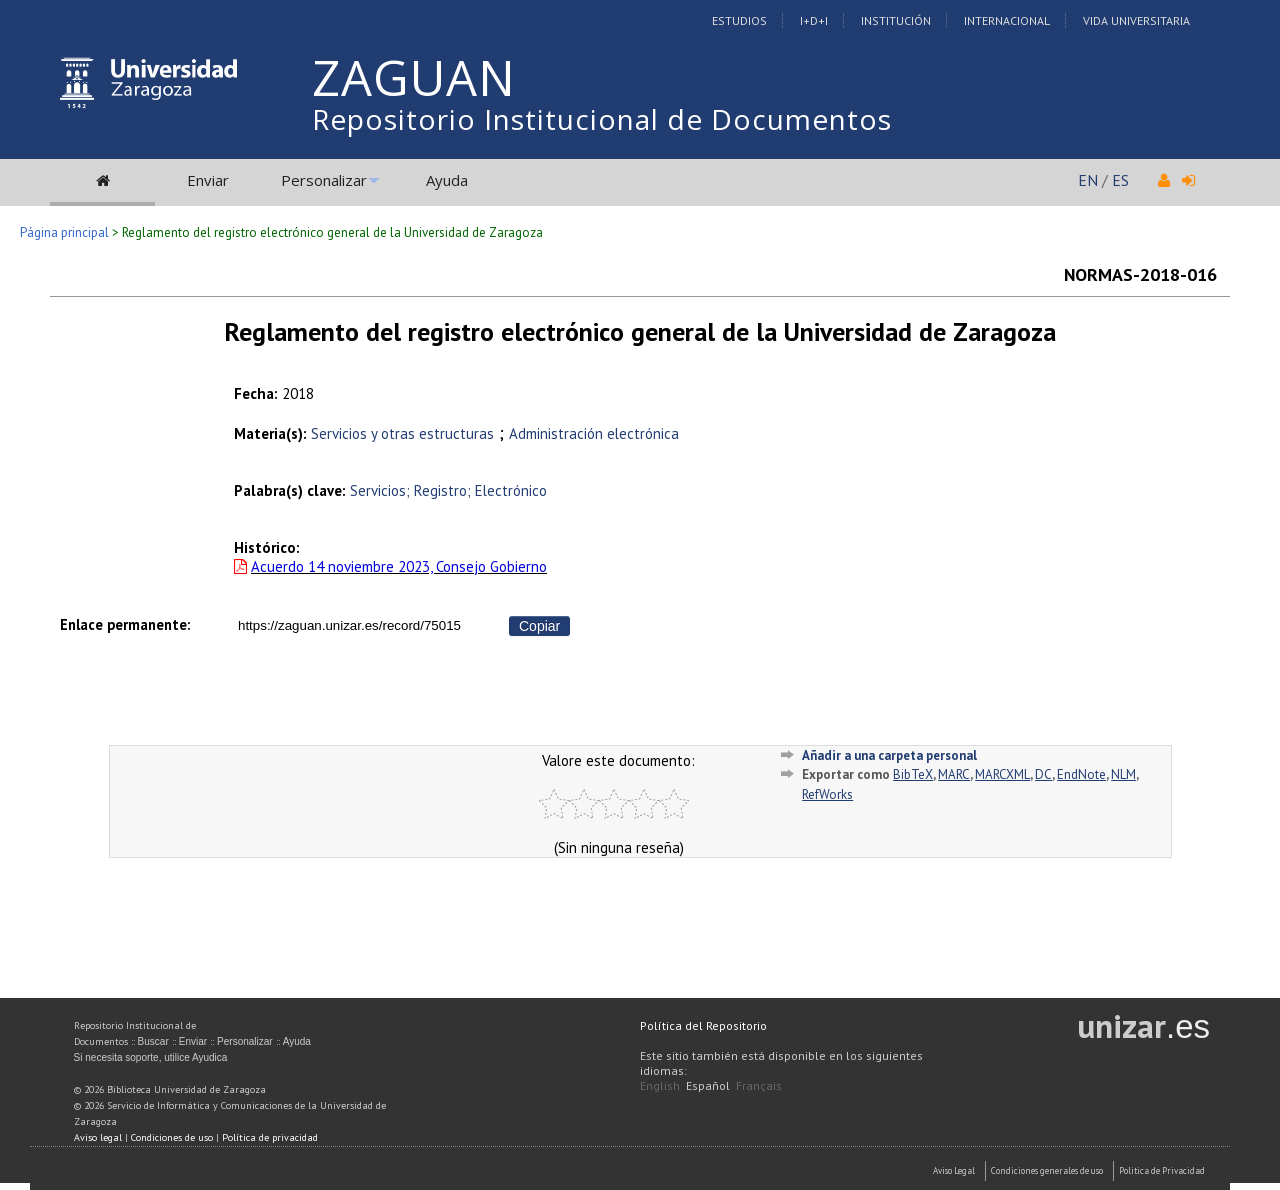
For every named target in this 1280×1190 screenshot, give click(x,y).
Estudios (739, 20)
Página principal (64, 232)
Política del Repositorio (703, 1025)
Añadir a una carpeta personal (889, 755)
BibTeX (913, 774)
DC (1043, 774)
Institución (896, 20)
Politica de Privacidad (1162, 1170)
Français (759, 1085)
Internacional (1007, 20)
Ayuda (447, 180)
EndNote (1081, 774)
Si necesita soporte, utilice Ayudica (151, 1057)
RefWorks (827, 794)
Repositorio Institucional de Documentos (602, 119)
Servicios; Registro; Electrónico (448, 490)
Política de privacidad (270, 1137)
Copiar (539, 626)
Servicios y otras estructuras (402, 433)
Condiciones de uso (172, 1137)
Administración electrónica (594, 433)
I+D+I (814, 20)
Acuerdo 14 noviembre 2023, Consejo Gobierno (399, 566)
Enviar (208, 180)
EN (1088, 180)
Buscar (153, 1041)
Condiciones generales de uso (1047, 1170)
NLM (1123, 774)
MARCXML (1002, 774)
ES (1120, 180)
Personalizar (324, 180)
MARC (954, 774)
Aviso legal (98, 1137)
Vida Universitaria (1136, 20)
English (660, 1085)
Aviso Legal (954, 1170)
